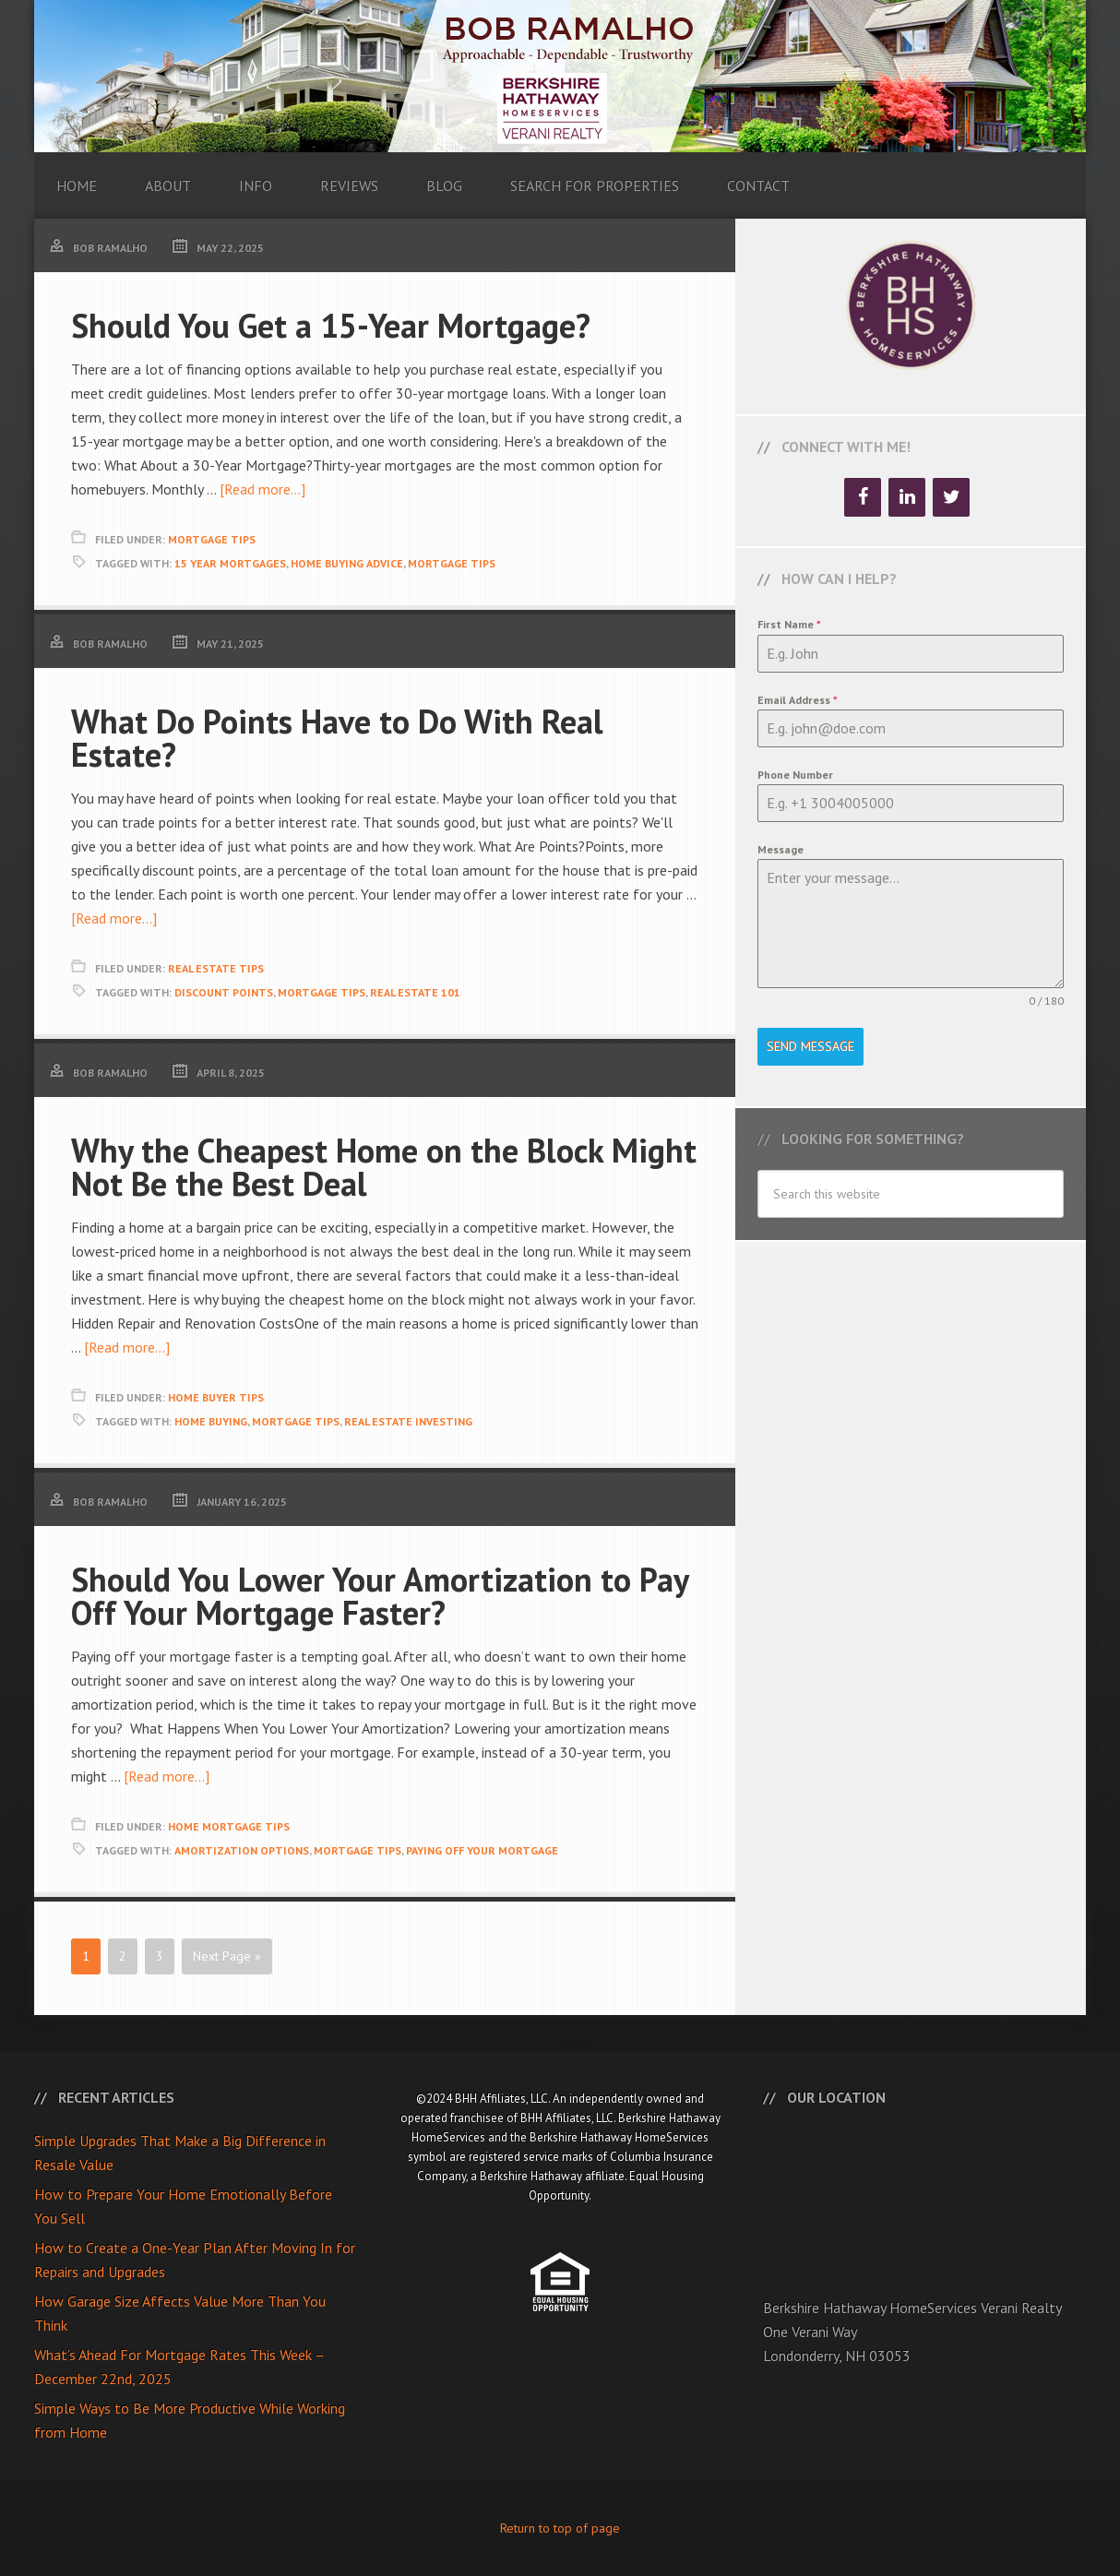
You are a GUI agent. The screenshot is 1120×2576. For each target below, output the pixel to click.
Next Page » (227, 1956)
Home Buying (210, 1421)
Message (780, 849)
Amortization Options (241, 1850)
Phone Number (795, 774)
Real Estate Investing (408, 1421)
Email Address (797, 700)
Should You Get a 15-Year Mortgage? (330, 325)
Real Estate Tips (216, 968)
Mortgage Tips (212, 539)
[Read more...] (262, 489)
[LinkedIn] (906, 497)
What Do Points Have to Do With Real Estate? (337, 737)
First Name (789, 624)
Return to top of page (560, 2528)
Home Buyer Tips (216, 1397)
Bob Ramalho (560, 76)
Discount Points (223, 992)
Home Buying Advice (347, 563)
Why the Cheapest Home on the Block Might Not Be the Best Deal (384, 1166)
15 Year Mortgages (230, 563)
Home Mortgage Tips (229, 1826)
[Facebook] (862, 497)
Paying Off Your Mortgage (482, 1850)
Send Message (810, 1046)
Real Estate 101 (415, 992)
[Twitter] (951, 497)
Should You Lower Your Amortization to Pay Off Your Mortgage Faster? (379, 1595)
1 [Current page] (85, 1956)
